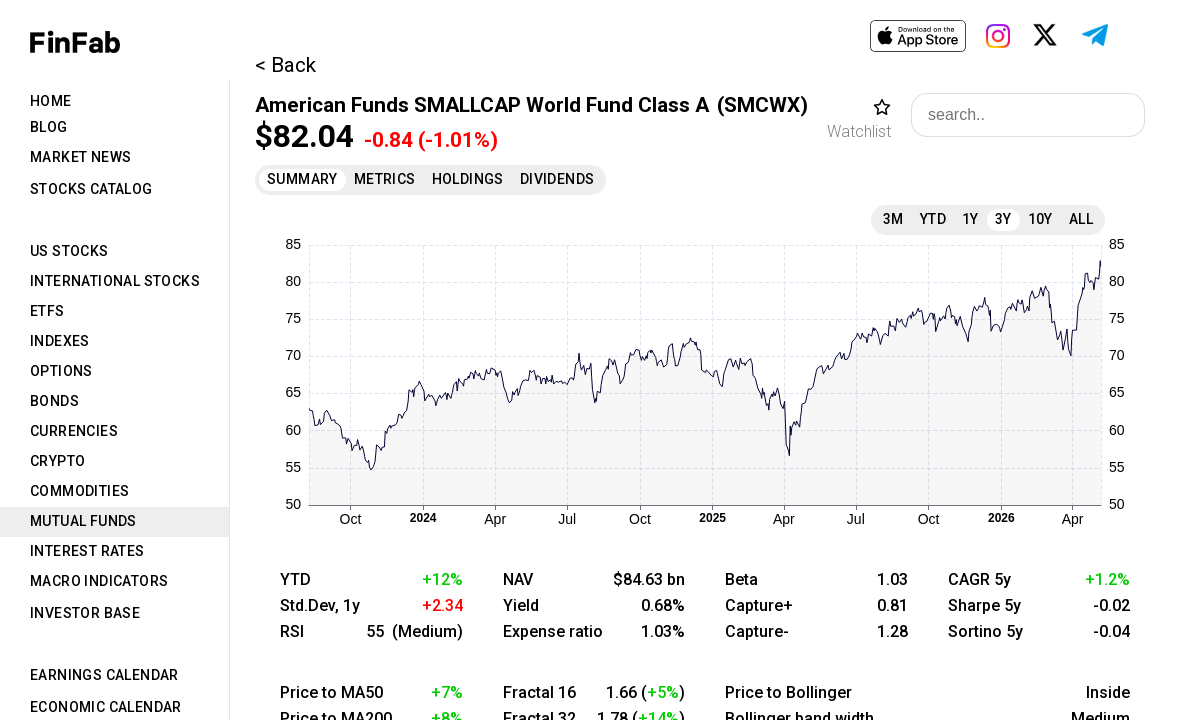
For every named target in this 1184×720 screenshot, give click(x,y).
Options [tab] (61, 371)
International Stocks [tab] (115, 281)
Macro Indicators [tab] (99, 581)
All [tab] (1081, 219)
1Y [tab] (970, 219)
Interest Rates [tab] (87, 551)
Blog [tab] (49, 127)
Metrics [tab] (385, 179)
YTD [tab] (933, 219)
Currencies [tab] (74, 431)
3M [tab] (893, 219)
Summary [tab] (302, 179)
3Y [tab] (1003, 219)
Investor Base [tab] (85, 613)
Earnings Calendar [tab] (104, 675)
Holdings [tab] (468, 179)
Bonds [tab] (54, 401)
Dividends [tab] (557, 179)
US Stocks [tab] (69, 251)
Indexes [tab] (60, 341)
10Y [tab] (1040, 219)
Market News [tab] (80, 157)
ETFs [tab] (47, 311)
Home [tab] (51, 101)
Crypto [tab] (57, 461)
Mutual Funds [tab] (83, 521)
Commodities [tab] (79, 491)
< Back (285, 65)
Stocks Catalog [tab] (91, 189)
